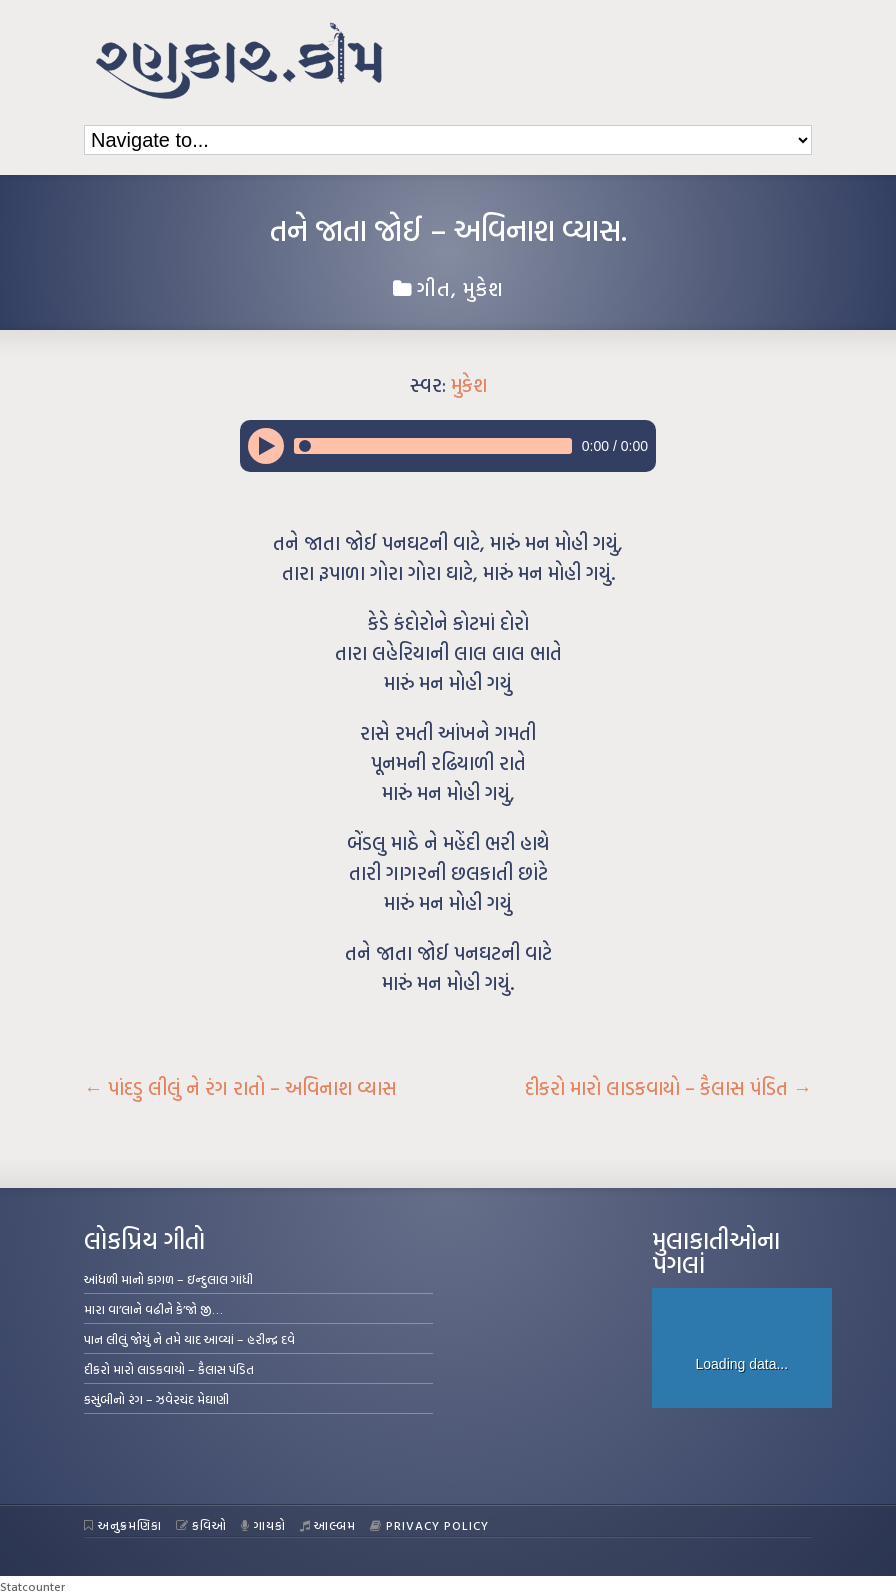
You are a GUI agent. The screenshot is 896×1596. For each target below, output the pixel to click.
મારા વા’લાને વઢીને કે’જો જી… (153, 1309)
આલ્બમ (328, 1525)
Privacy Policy (429, 1525)
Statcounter (32, 1586)
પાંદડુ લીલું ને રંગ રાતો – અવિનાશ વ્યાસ (240, 1088)
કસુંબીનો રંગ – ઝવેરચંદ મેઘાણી (156, 1399)
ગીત (434, 288)
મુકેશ (483, 288)
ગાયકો (263, 1525)
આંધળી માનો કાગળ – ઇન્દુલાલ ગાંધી (168, 1279)
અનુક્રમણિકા (123, 1525)
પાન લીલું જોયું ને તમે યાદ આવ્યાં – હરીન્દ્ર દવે (189, 1339)
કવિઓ (202, 1525)
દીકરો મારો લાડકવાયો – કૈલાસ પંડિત (668, 1088)
